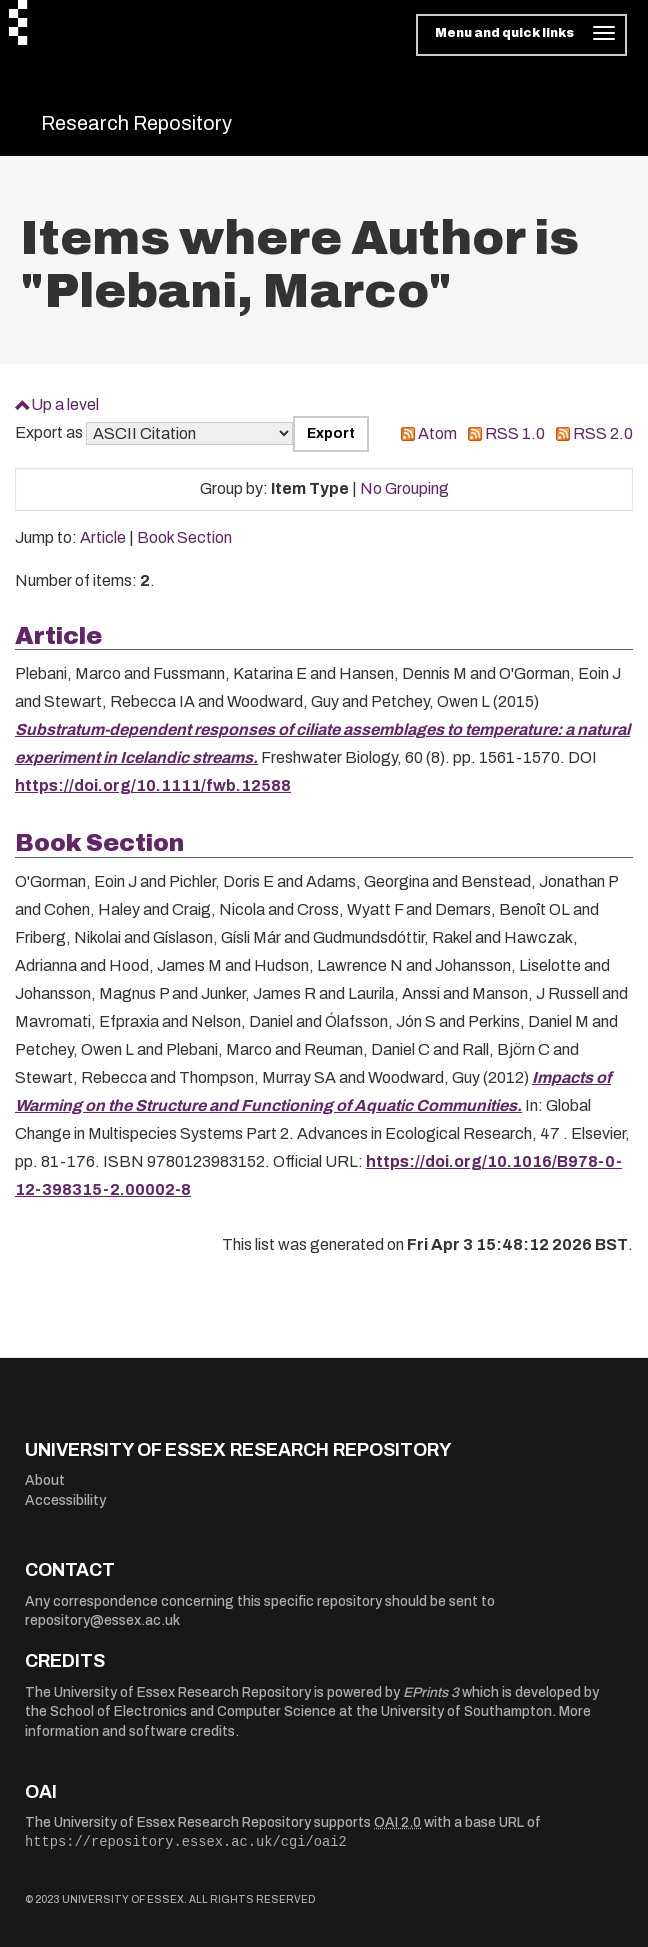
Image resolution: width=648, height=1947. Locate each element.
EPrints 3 (431, 1692)
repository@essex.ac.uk (102, 1620)
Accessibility (65, 1500)
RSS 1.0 (515, 433)
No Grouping (404, 488)
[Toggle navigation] (521, 35)
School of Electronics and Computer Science (193, 1711)
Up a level (65, 404)
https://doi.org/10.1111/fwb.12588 (153, 785)
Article (103, 537)
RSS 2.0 (603, 433)
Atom (437, 433)
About (45, 1480)
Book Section (184, 537)
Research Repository (136, 123)
